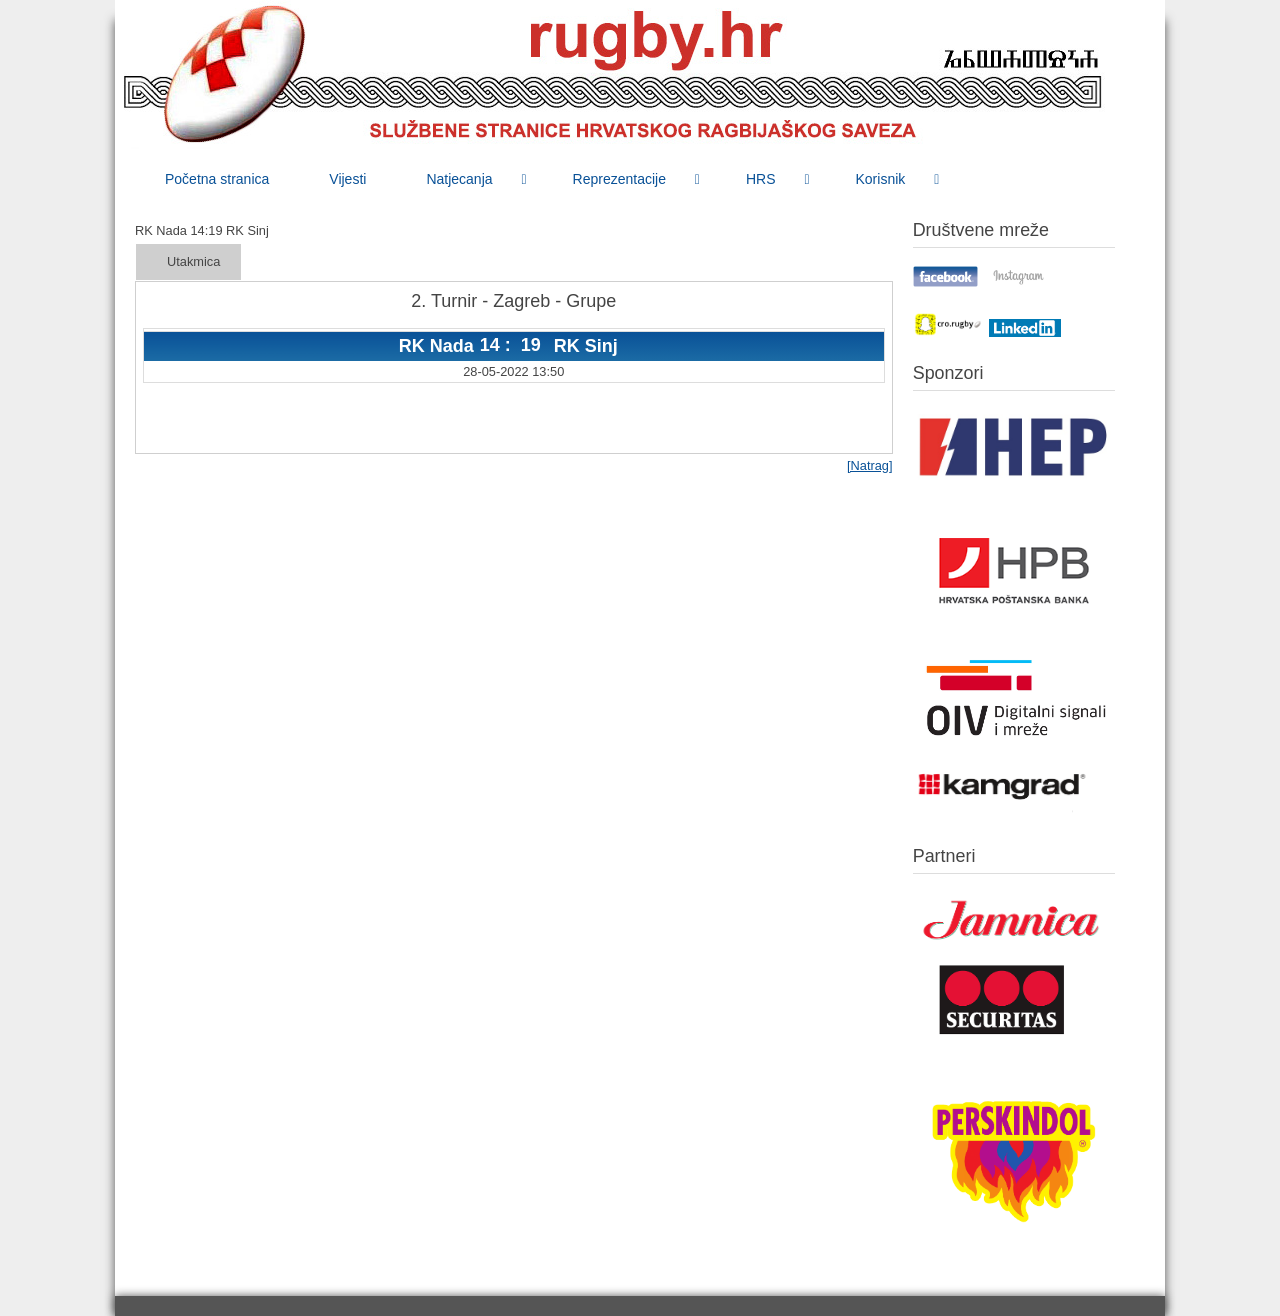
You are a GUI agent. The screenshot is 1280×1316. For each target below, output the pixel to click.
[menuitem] (217, 179)
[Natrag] (870, 465)
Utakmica (193, 261)
